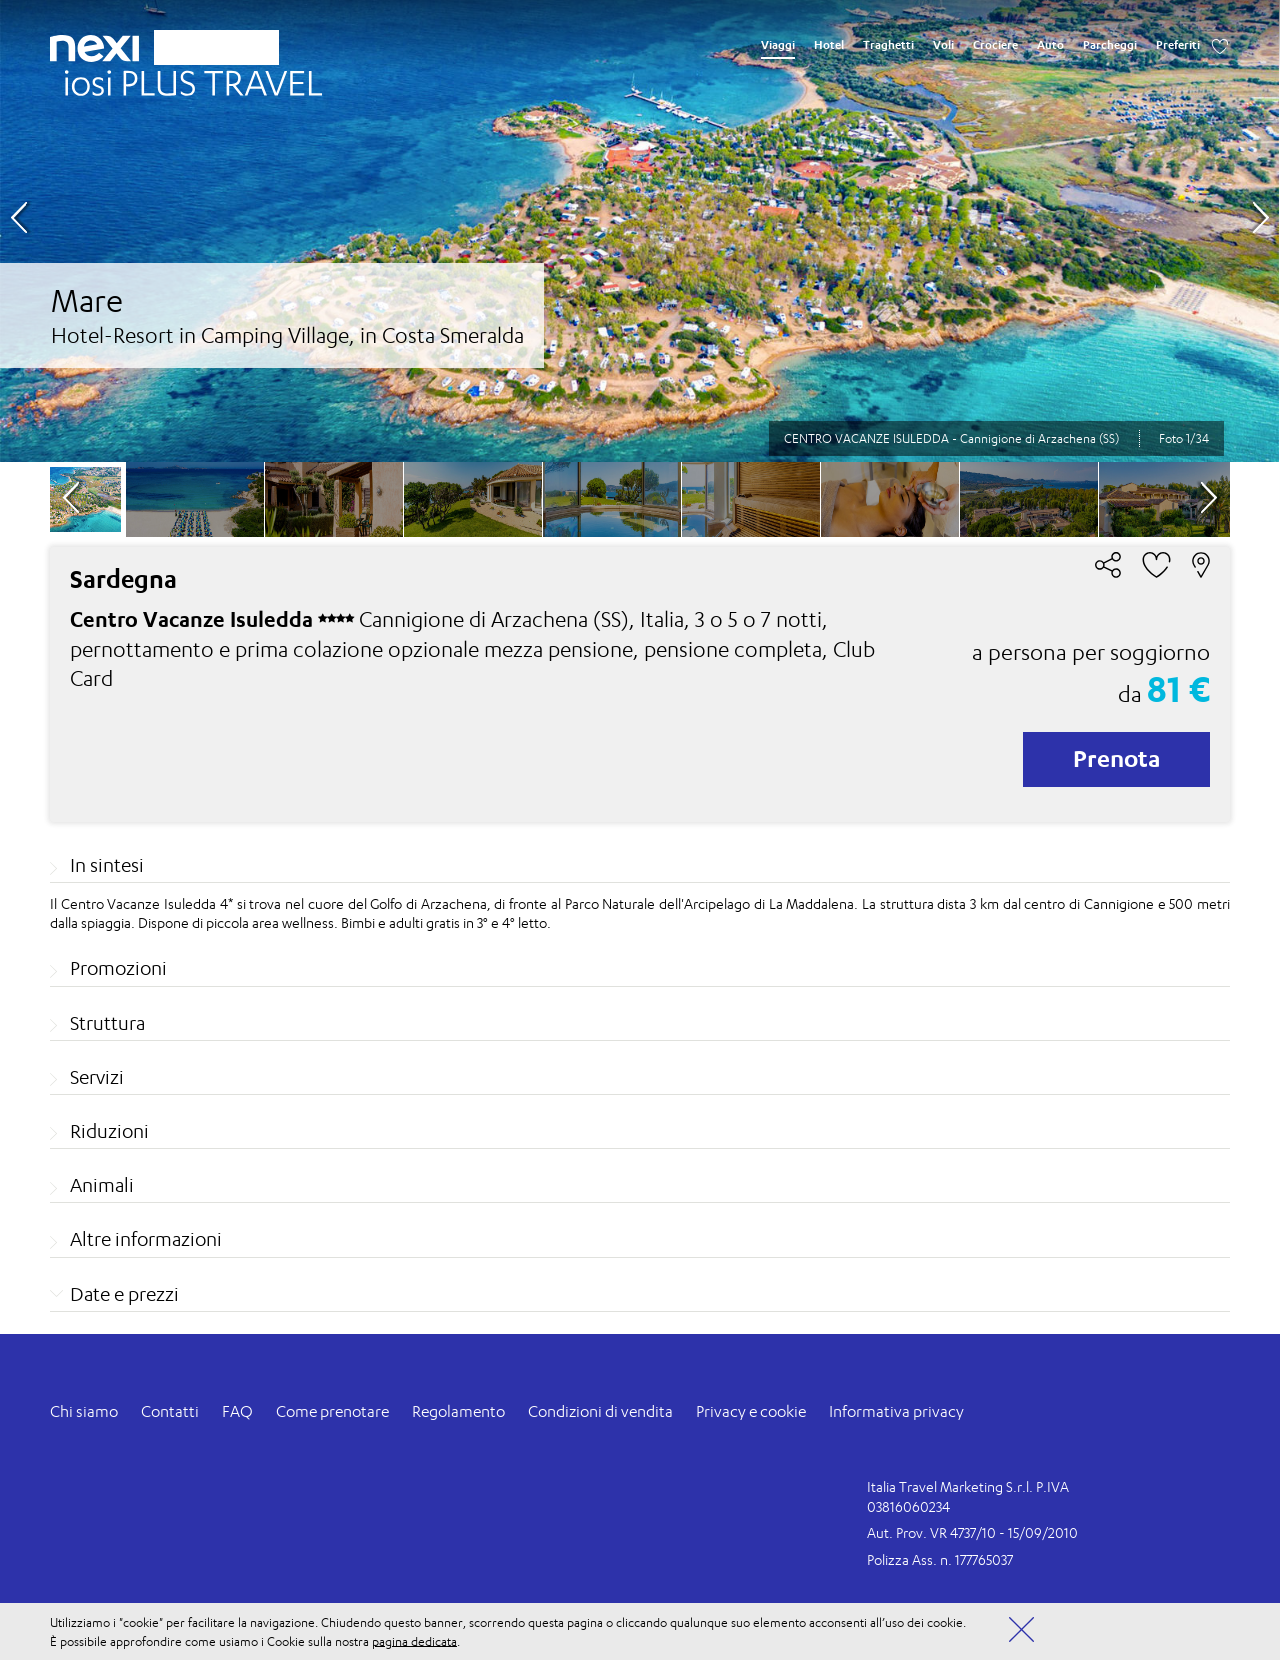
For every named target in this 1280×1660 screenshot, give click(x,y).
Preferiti (1178, 45)
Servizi (97, 1077)
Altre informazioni (146, 1239)
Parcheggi (1110, 45)
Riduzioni (109, 1131)
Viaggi (778, 45)
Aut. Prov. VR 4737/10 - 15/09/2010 (972, 1532)
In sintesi (107, 865)
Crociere (995, 45)
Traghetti (888, 45)
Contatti (170, 1411)
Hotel (829, 45)
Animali (102, 1185)
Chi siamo (84, 1411)
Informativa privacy (896, 1411)
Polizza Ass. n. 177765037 (940, 1559)
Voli (943, 45)
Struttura (107, 1023)
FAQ (237, 1411)
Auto (1050, 45)
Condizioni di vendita (600, 1411)
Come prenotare (332, 1411)
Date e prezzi (124, 1294)
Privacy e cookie (751, 1411)
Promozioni (118, 968)
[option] (639, 231)
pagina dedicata (414, 1640)
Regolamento (458, 1411)
